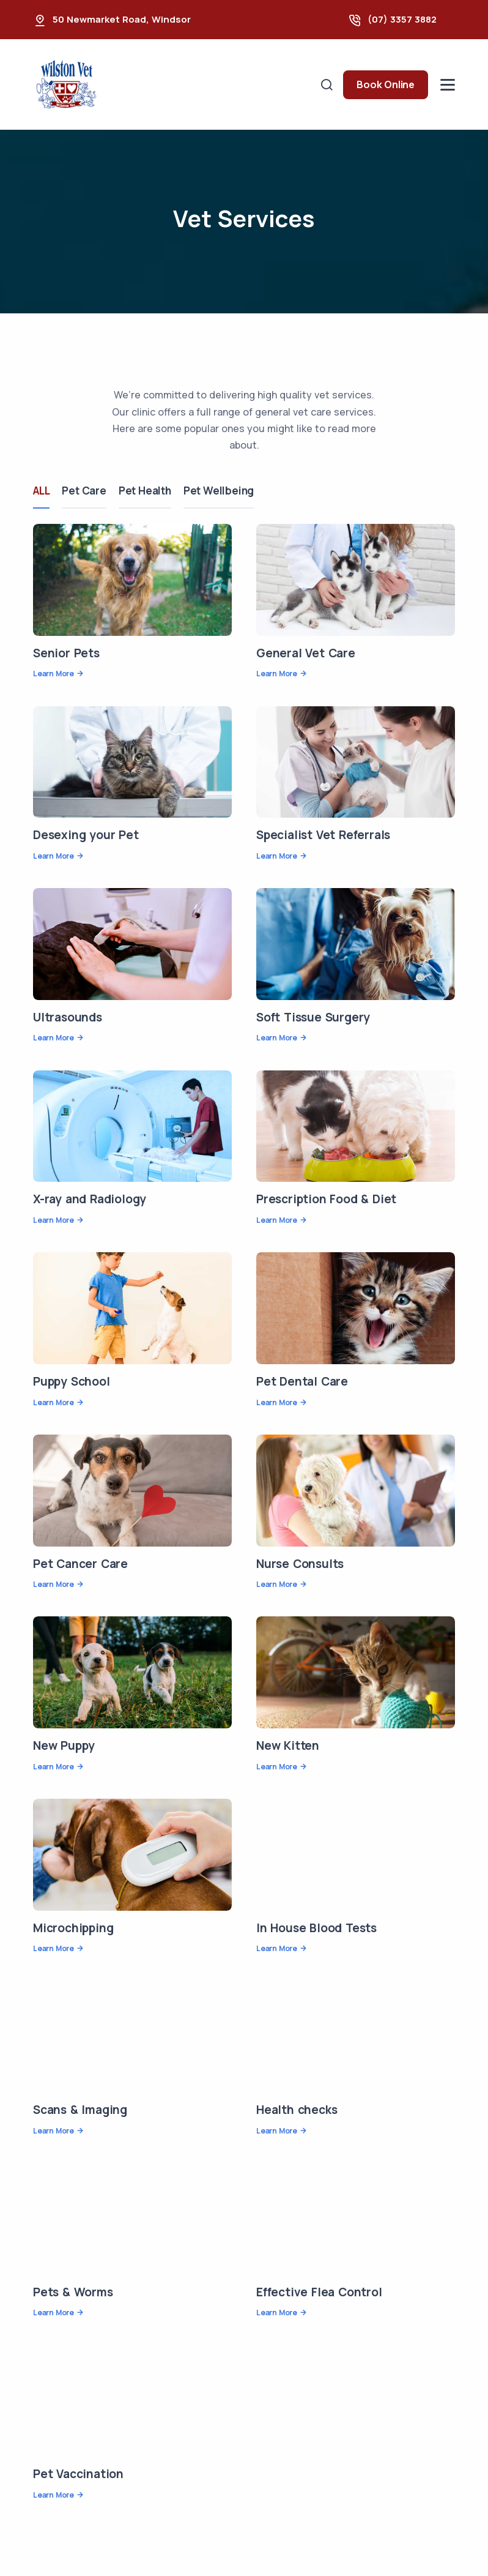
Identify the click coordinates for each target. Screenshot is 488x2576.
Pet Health (145, 490)
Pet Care (84, 490)
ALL (41, 490)
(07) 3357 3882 (402, 19)
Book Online (386, 84)
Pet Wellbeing (218, 490)
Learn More (53, 673)
